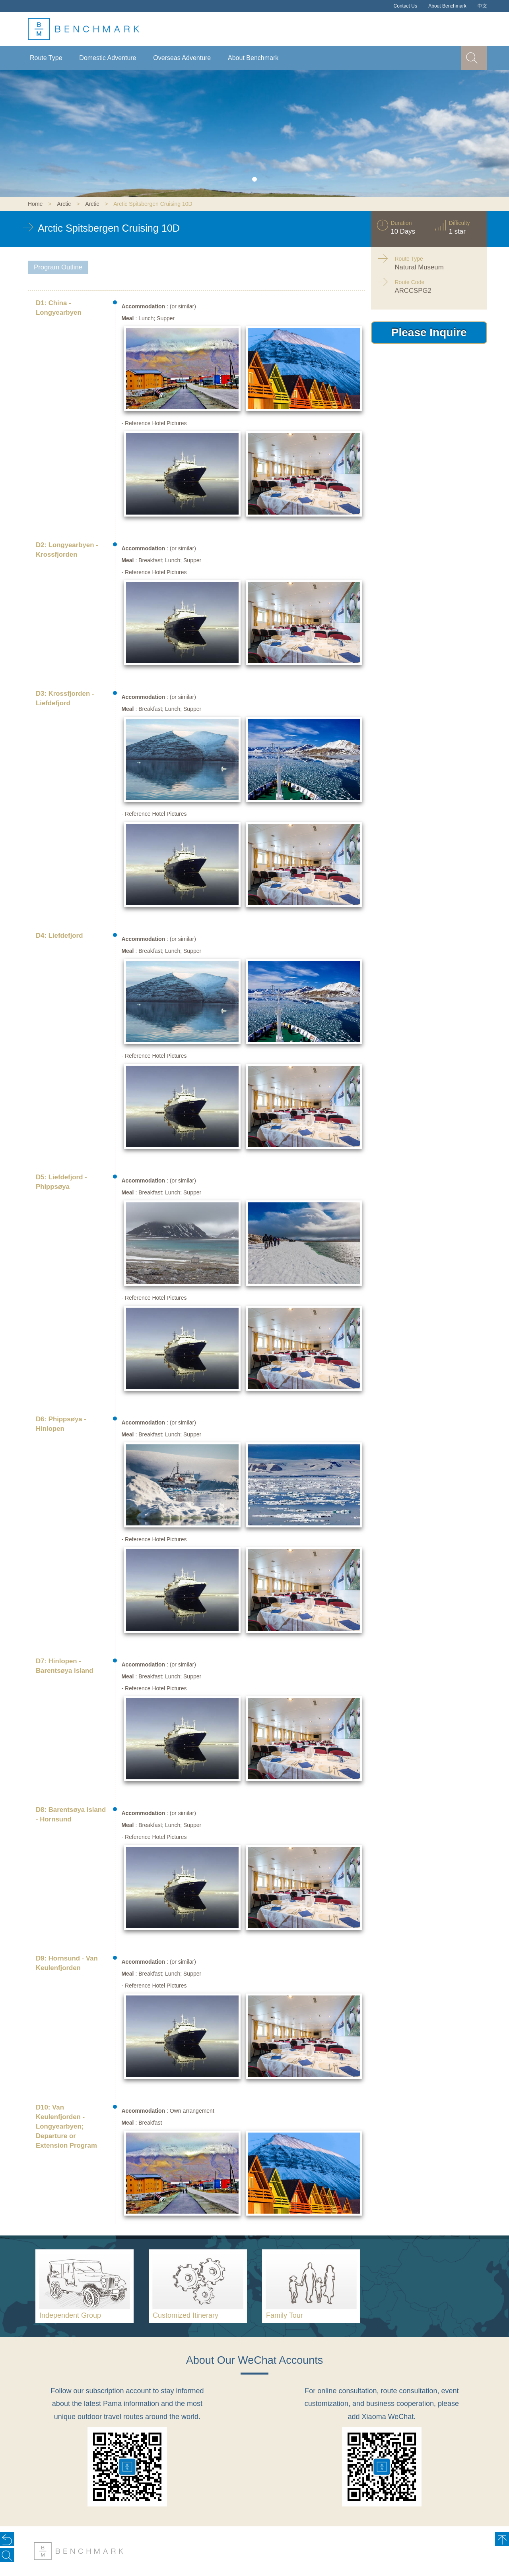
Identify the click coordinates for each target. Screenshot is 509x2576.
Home (35, 204)
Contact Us (405, 6)
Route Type (46, 57)
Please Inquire (429, 332)
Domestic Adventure (107, 57)
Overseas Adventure (182, 57)
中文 (482, 6)
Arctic (64, 204)
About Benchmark (447, 6)
